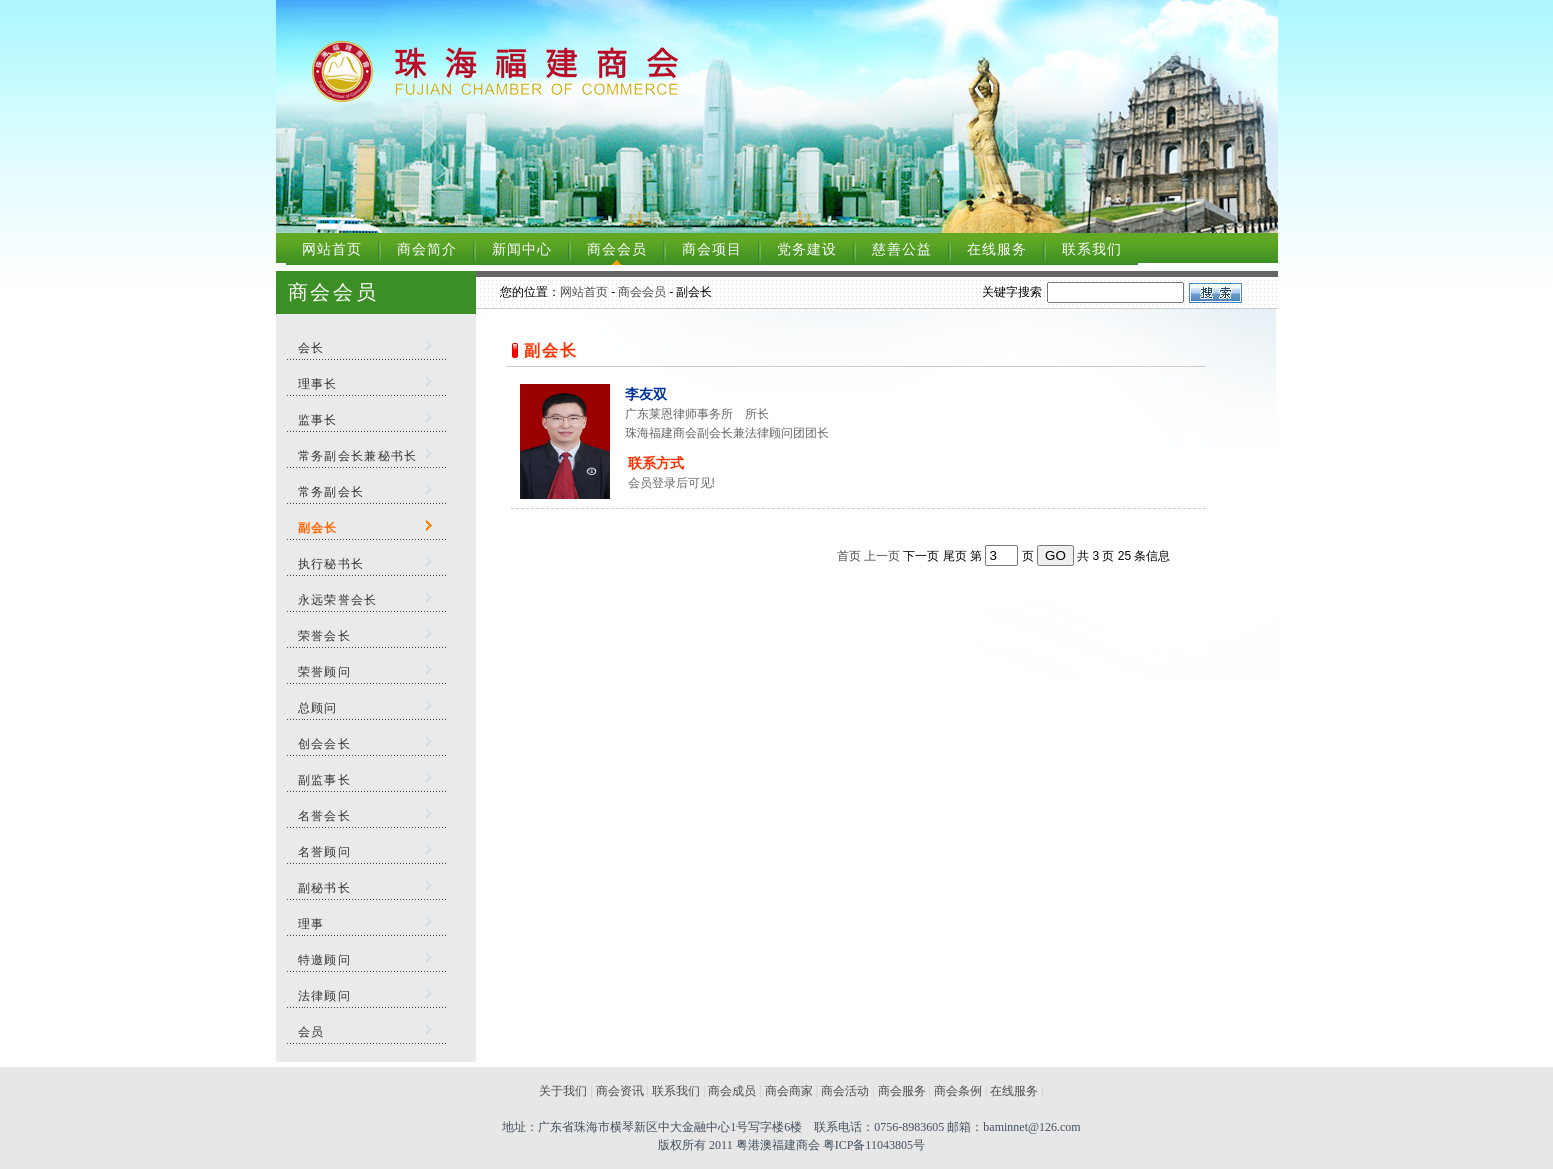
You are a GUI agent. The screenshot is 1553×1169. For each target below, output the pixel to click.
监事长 (318, 420)
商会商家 (789, 1091)
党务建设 (807, 249)
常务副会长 (331, 492)
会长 (311, 348)
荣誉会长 (324, 636)
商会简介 (427, 249)
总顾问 (318, 708)
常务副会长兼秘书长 (358, 456)
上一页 (882, 556)
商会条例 (958, 1091)
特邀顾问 (324, 960)
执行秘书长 (331, 564)
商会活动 (845, 1091)
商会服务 (902, 1091)
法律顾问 (324, 996)
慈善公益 (902, 249)
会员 (311, 1032)
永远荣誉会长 (338, 600)
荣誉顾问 (324, 672)
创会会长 (324, 744)
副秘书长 (324, 888)
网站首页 (332, 249)
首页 (849, 556)
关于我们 (563, 1091)
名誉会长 (324, 816)
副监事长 (324, 780)
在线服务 (997, 249)
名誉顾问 (324, 852)
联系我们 (1092, 249)
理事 (311, 924)
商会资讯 (620, 1091)
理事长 (318, 384)
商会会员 (617, 249)
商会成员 (732, 1091)
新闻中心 (522, 249)
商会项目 (712, 249)
